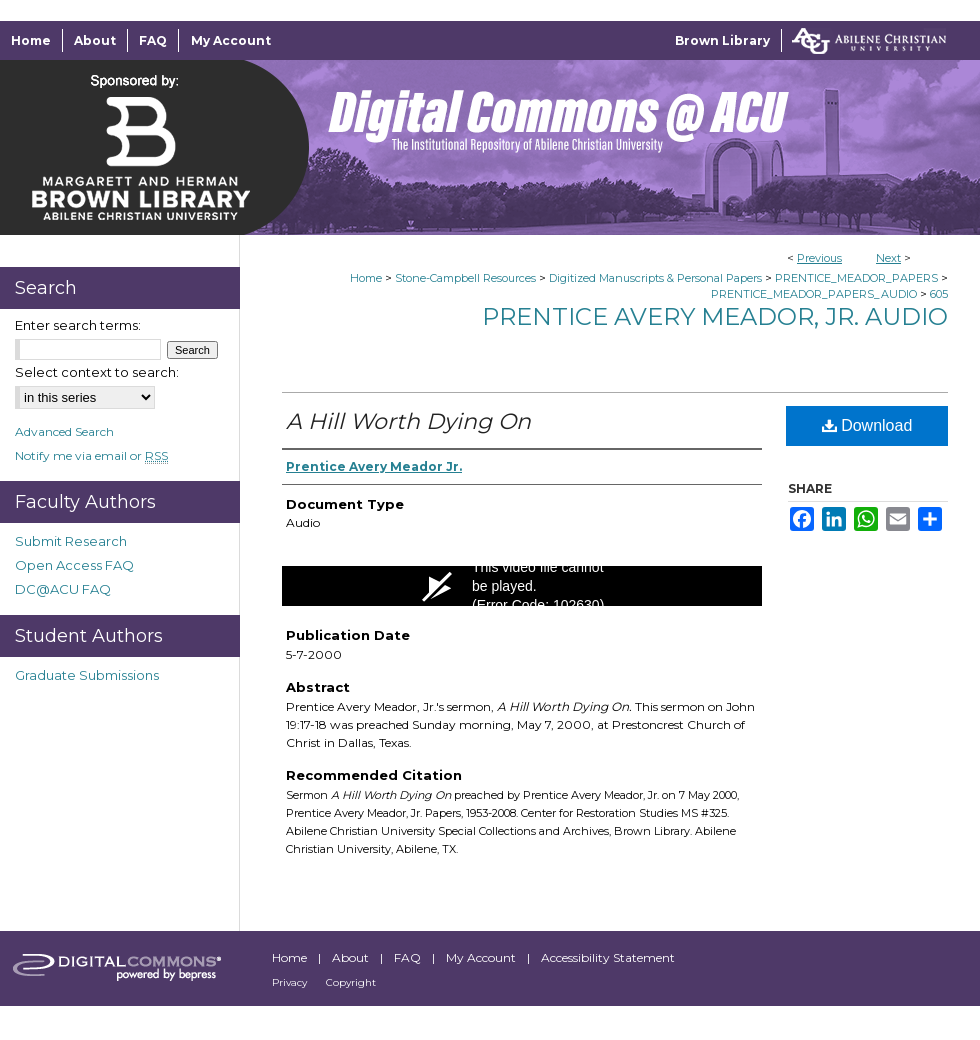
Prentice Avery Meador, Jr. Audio (715, 316)
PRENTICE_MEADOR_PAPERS (856, 278)
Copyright (351, 982)
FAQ (409, 957)
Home (366, 278)
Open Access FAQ (74, 565)
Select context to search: (97, 372)
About (352, 957)
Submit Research (71, 541)
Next (888, 258)
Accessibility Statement (608, 957)
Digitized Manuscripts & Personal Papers (655, 278)
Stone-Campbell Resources (465, 278)
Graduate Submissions (87, 675)
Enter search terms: (78, 325)
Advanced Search (64, 431)
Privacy (291, 982)
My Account (482, 957)
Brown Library (722, 40)
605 (939, 294)
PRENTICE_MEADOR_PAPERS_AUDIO (814, 294)
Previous (819, 258)
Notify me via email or (91, 455)
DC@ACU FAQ (63, 589)
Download (867, 425)
